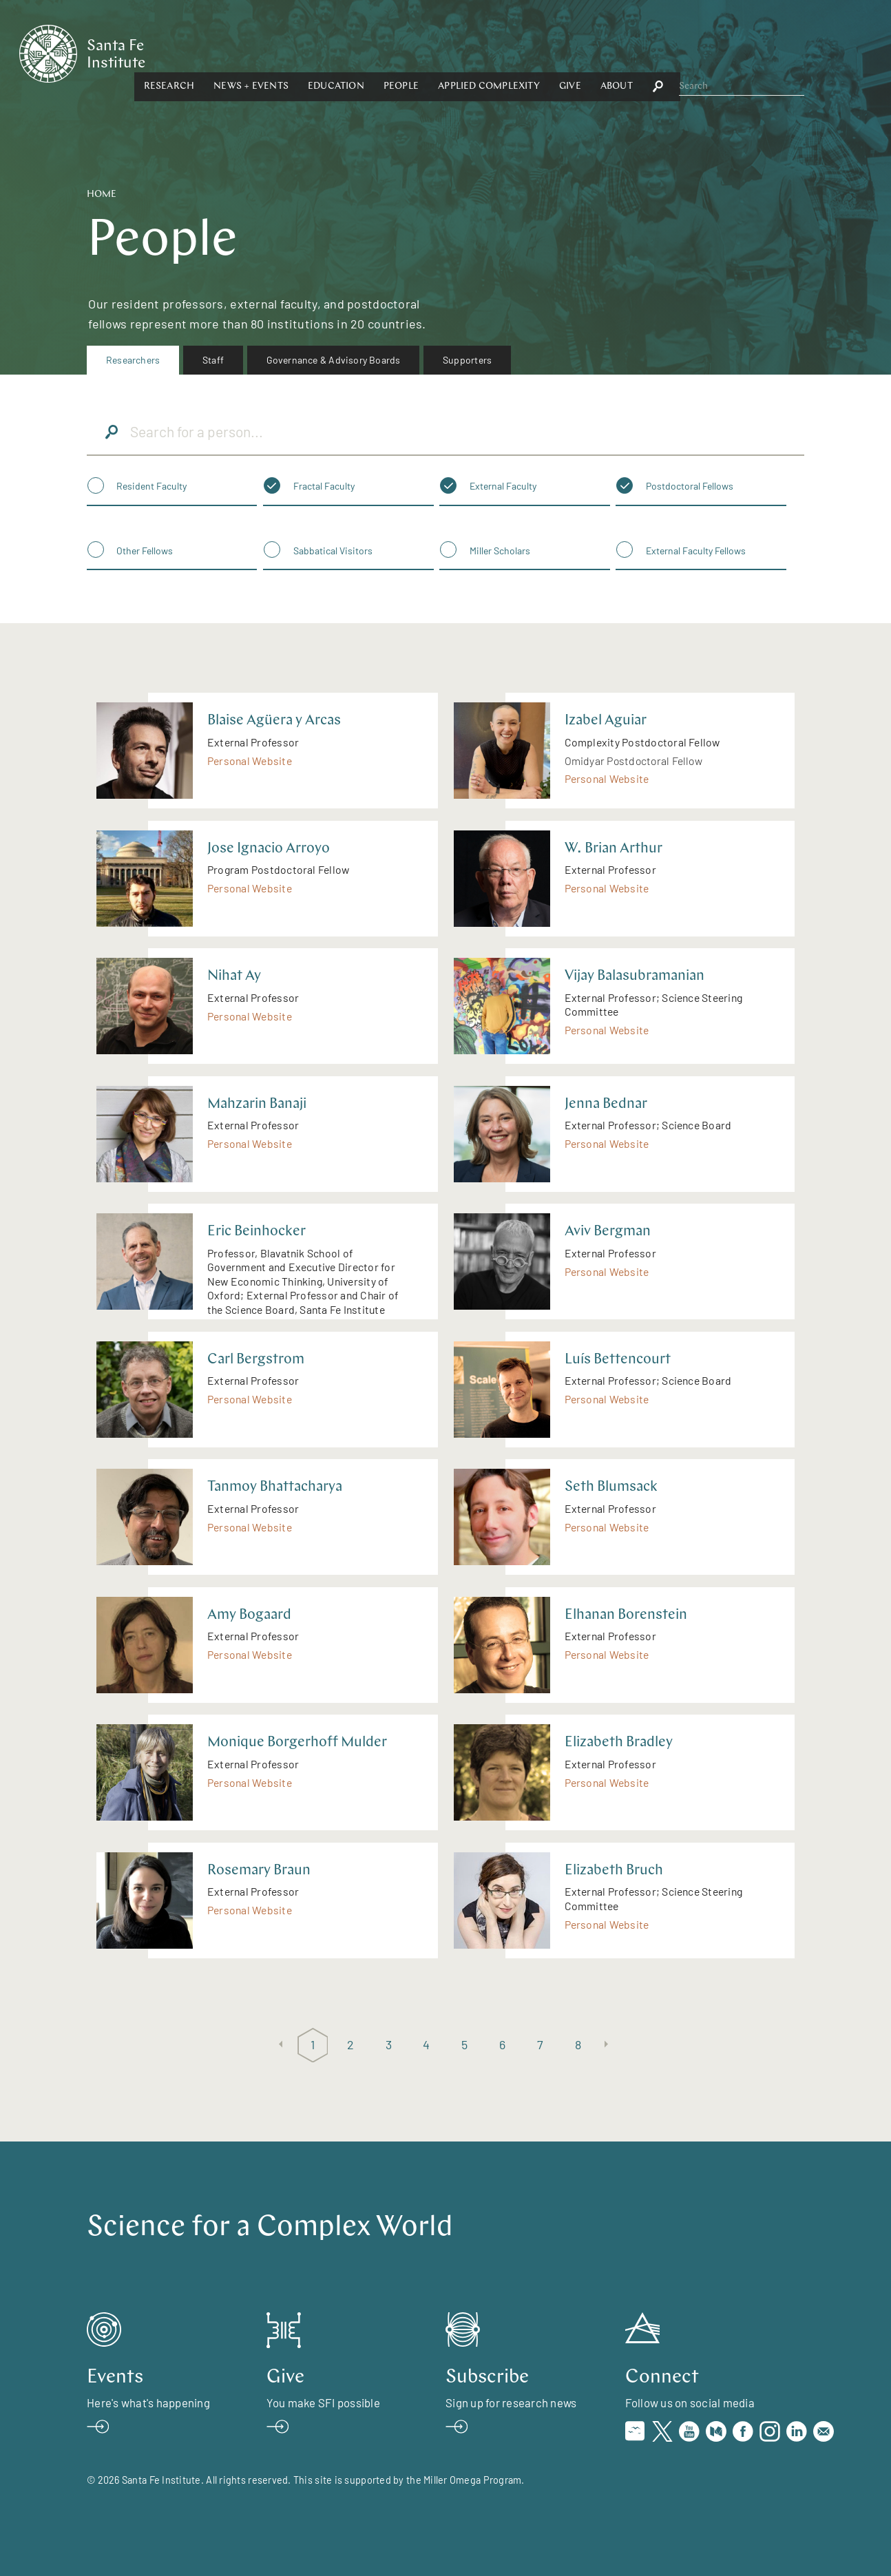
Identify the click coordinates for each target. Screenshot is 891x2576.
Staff (213, 360)
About (747, 53)
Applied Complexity (620, 53)
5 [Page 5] (464, 2044)
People (531, 53)
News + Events (382, 53)
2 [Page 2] (350, 2044)
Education (467, 53)
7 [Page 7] (540, 2044)
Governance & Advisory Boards (333, 360)
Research (300, 53)
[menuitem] (133, 360)
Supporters (467, 360)
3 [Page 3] (389, 2044)
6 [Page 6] (502, 2044)
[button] (300, 53)
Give (701, 53)
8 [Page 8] (578, 2044)
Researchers (133, 360)
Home (101, 194)
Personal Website (249, 760)
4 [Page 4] (426, 2044)
